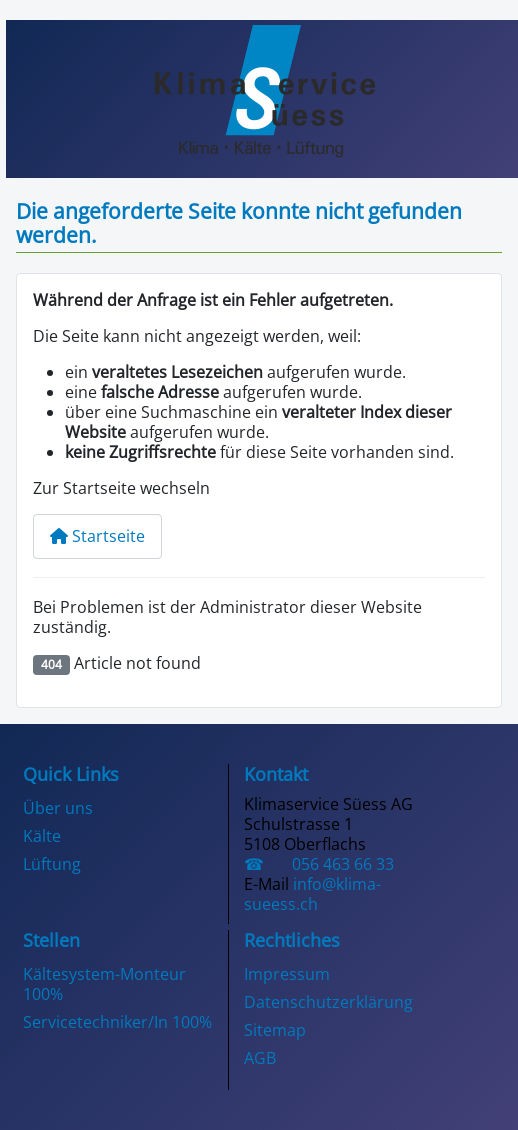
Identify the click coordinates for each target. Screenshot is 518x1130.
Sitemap (275, 1030)
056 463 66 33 (333, 864)
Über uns (58, 808)
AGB (260, 1058)
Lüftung (52, 864)
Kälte (42, 836)
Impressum (287, 974)
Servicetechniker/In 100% (117, 1022)
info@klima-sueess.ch (312, 894)
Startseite (97, 536)
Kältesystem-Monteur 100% (104, 984)
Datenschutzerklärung (328, 1002)
